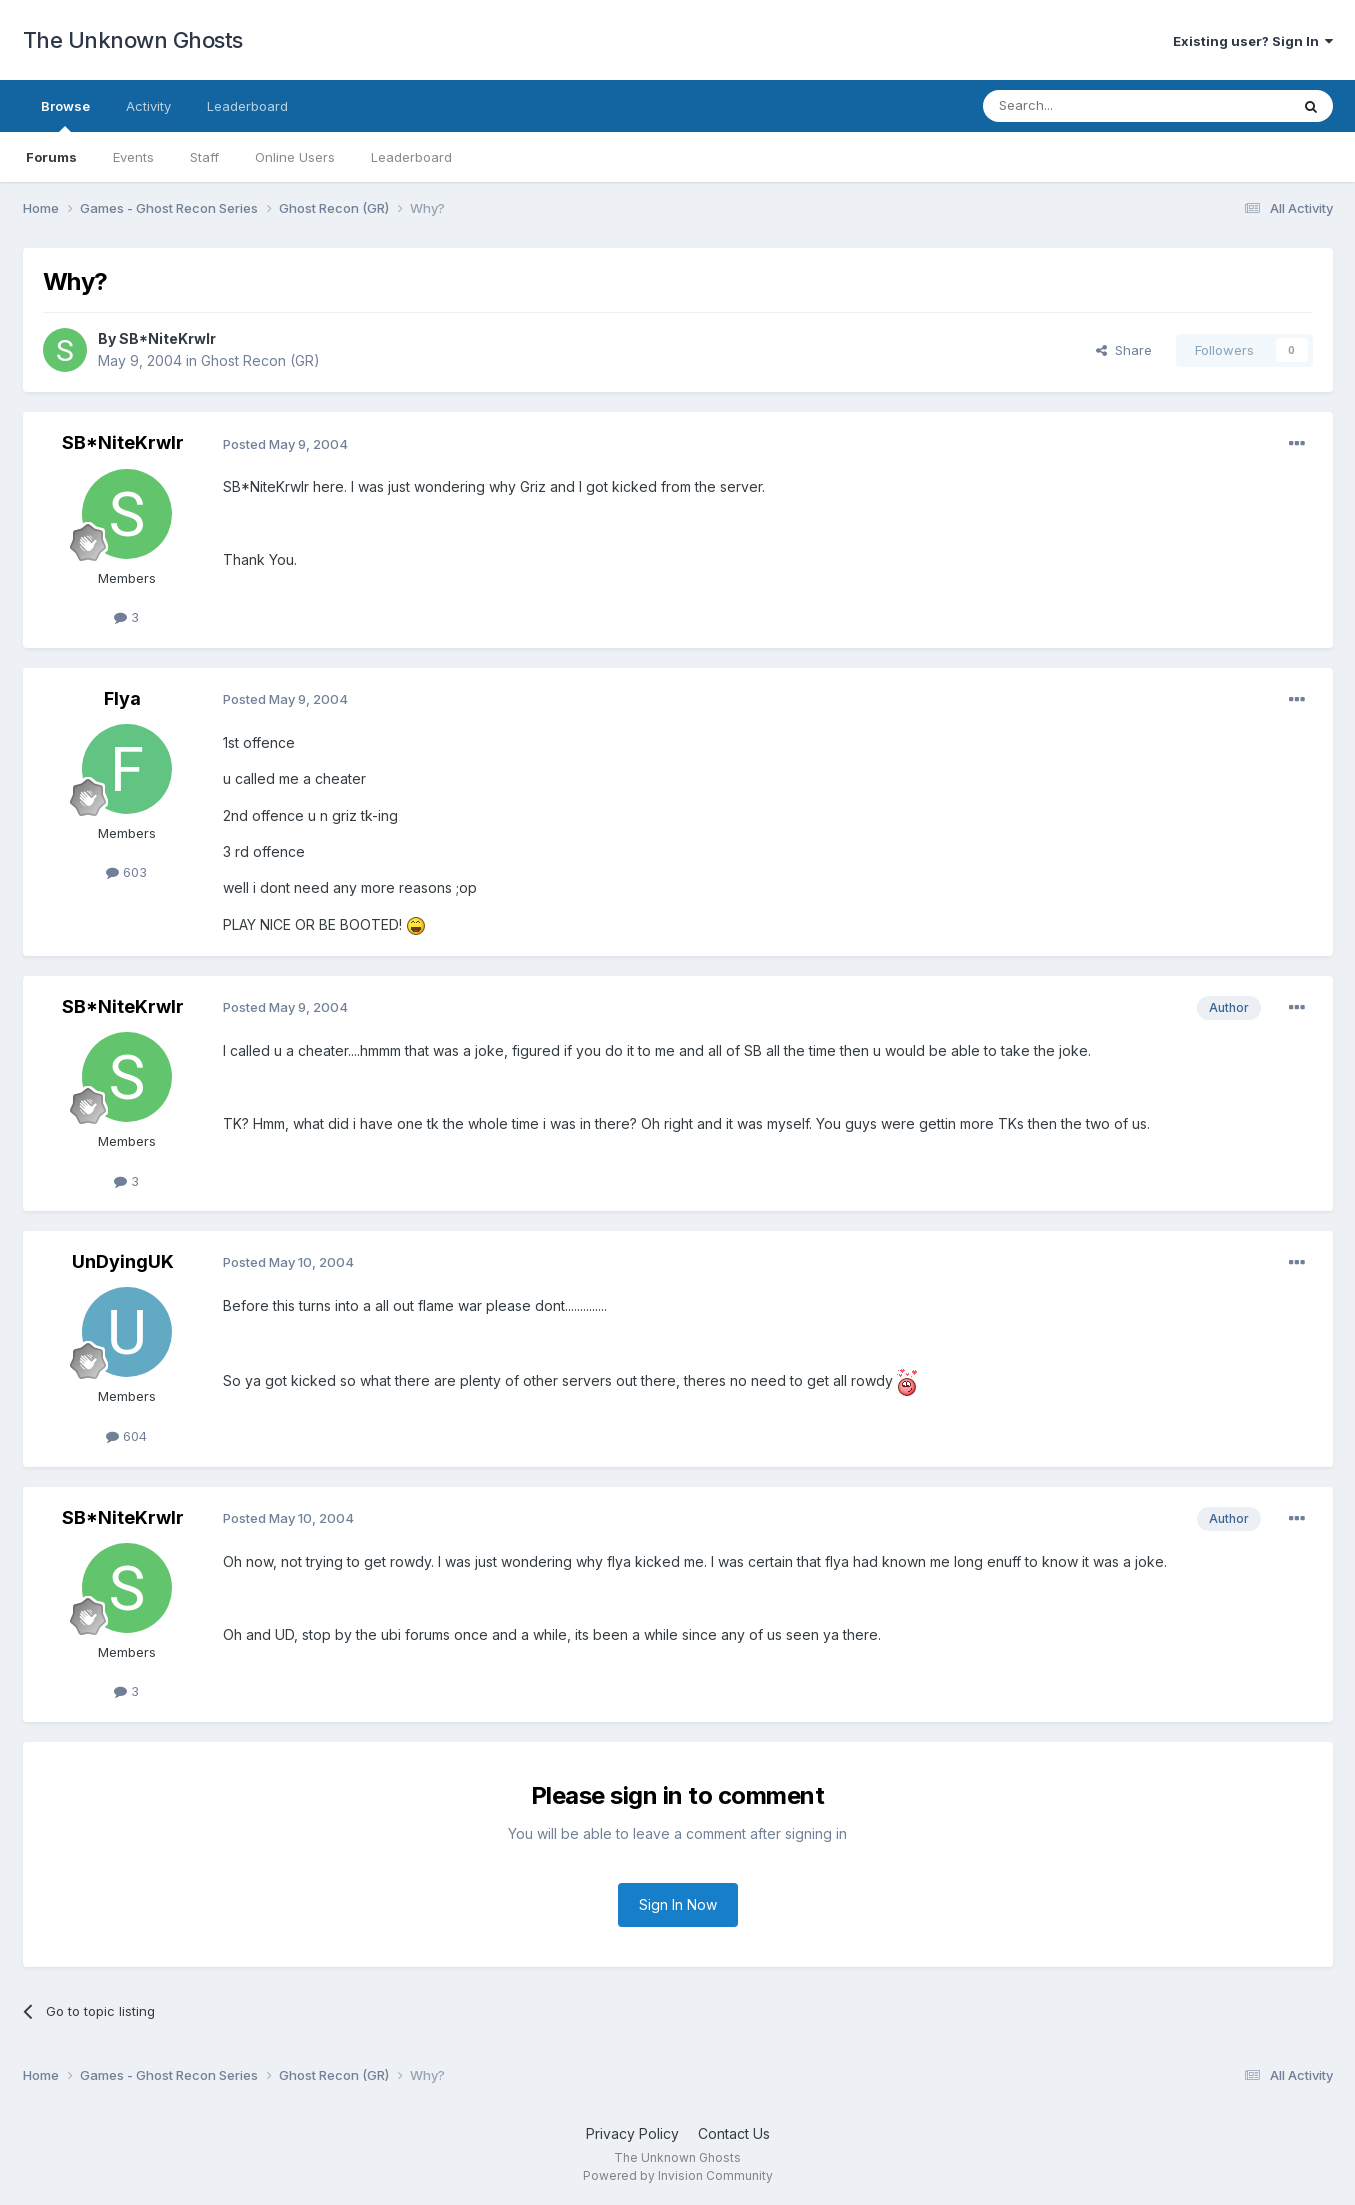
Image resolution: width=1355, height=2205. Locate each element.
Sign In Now (678, 1904)
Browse (65, 115)
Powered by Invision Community (678, 2175)
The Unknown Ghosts (133, 40)
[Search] (1085, 106)
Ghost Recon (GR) (260, 360)
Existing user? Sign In (1253, 41)
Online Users (295, 157)
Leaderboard (411, 157)
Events (133, 157)
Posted (285, 444)
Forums (51, 157)
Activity (148, 106)
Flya (122, 698)
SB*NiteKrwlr (167, 338)
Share (1124, 350)
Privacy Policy (632, 2133)
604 (126, 1436)
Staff (204, 157)
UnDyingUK (123, 1261)
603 (126, 872)
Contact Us (734, 2133)
